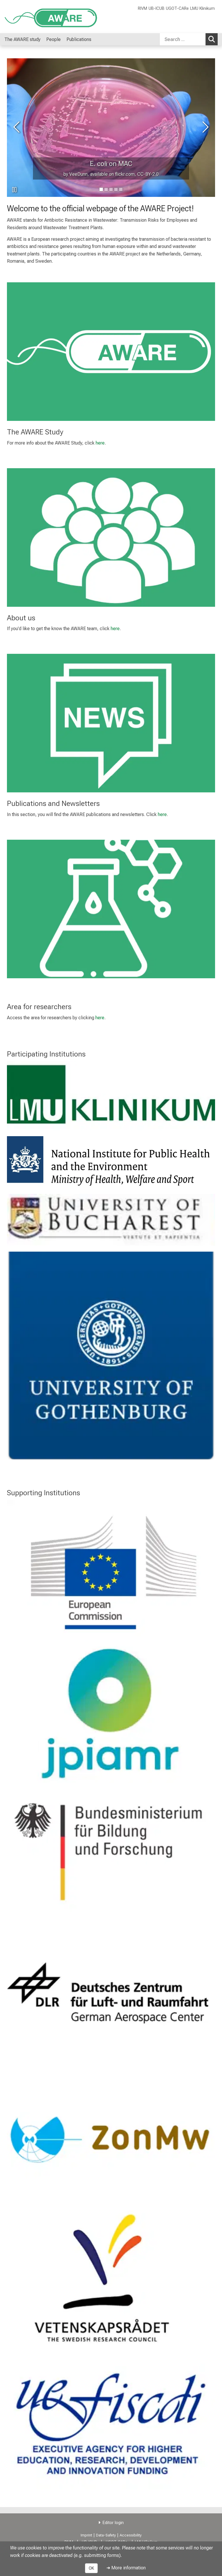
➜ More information (126, 2568)
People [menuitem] (53, 39)
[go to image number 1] (106, 189)
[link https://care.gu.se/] (111, 1355)
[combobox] (189, 39)
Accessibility (131, 2535)
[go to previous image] (17, 127)
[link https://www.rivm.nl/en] (111, 1162)
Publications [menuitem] (78, 39)
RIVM (142, 8)
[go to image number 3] (116, 189)
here (100, 442)
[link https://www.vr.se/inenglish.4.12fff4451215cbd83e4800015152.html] (111, 2279)
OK (91, 2568)
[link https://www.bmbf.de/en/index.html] (111, 1852)
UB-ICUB (156, 8)
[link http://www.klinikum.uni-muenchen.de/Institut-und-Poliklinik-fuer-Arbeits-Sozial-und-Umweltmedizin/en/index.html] (111, 1095)
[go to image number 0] (101, 189)
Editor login (113, 2522)
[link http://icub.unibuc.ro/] (111, 1220)
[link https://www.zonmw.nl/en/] (111, 2135)
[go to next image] (205, 127)
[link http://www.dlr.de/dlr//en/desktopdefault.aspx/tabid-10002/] (111, 1996)
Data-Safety (106, 2535)
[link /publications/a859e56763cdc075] (111, 723)
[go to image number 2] (111, 189)
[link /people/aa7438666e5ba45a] (111, 537)
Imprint (86, 2535)
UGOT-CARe (177, 8)
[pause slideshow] (14, 189)
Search (213, 39)
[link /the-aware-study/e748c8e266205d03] (111, 351)
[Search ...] (183, 39)
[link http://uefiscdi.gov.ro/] (111, 2423)
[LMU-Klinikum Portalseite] (39, 17)
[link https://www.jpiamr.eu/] (111, 1713)
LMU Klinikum (202, 8)
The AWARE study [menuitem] (22, 39)
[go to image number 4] (121, 189)
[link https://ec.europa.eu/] (111, 1569)
